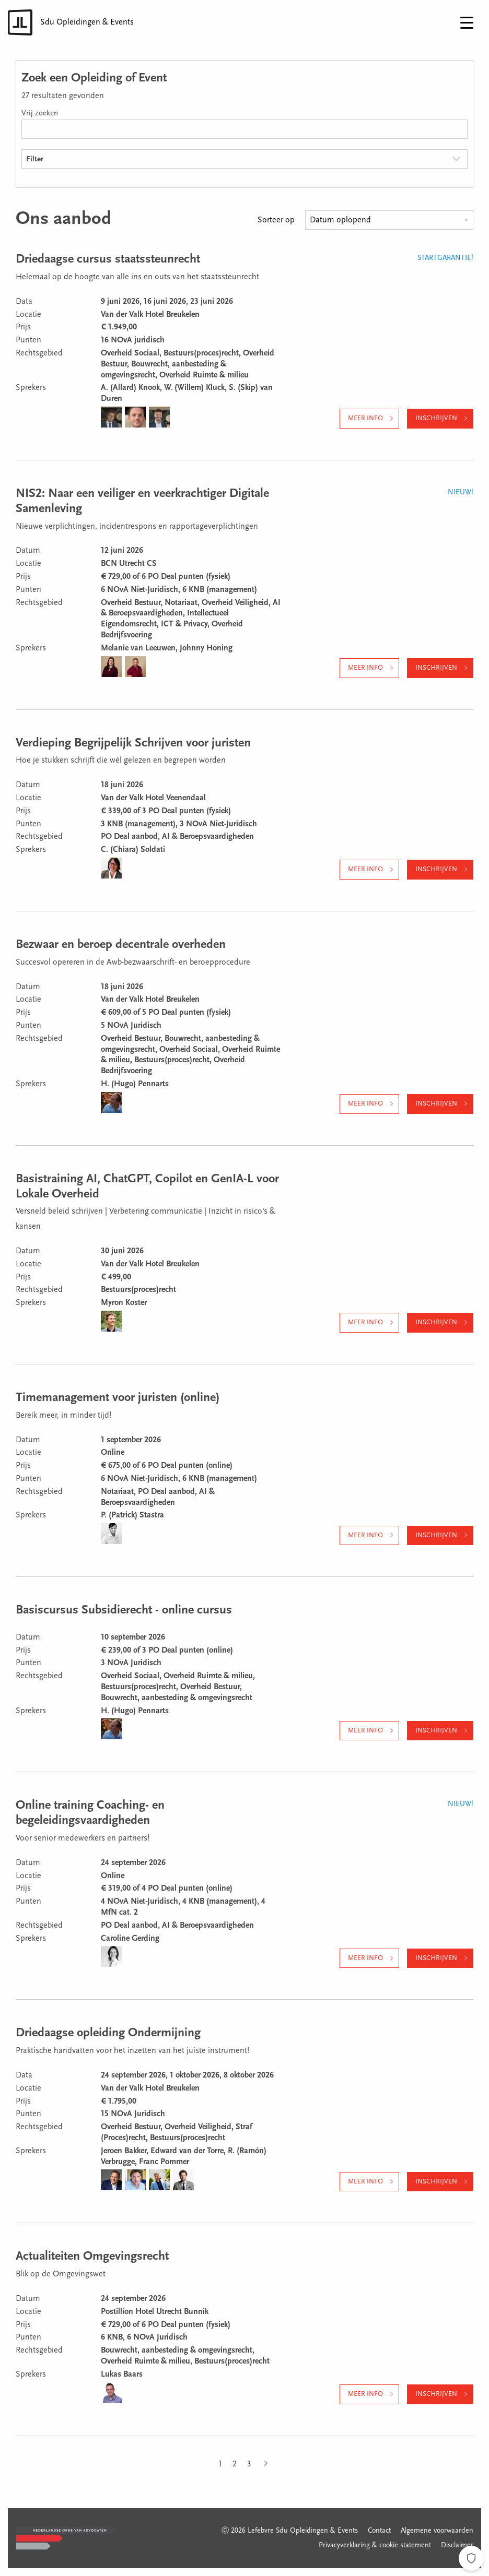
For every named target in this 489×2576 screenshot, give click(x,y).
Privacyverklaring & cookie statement (375, 2545)
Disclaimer (457, 2545)
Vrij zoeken (39, 113)
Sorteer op (276, 220)
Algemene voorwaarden (437, 2531)
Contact (379, 2531)
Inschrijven (436, 418)
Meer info (365, 418)
